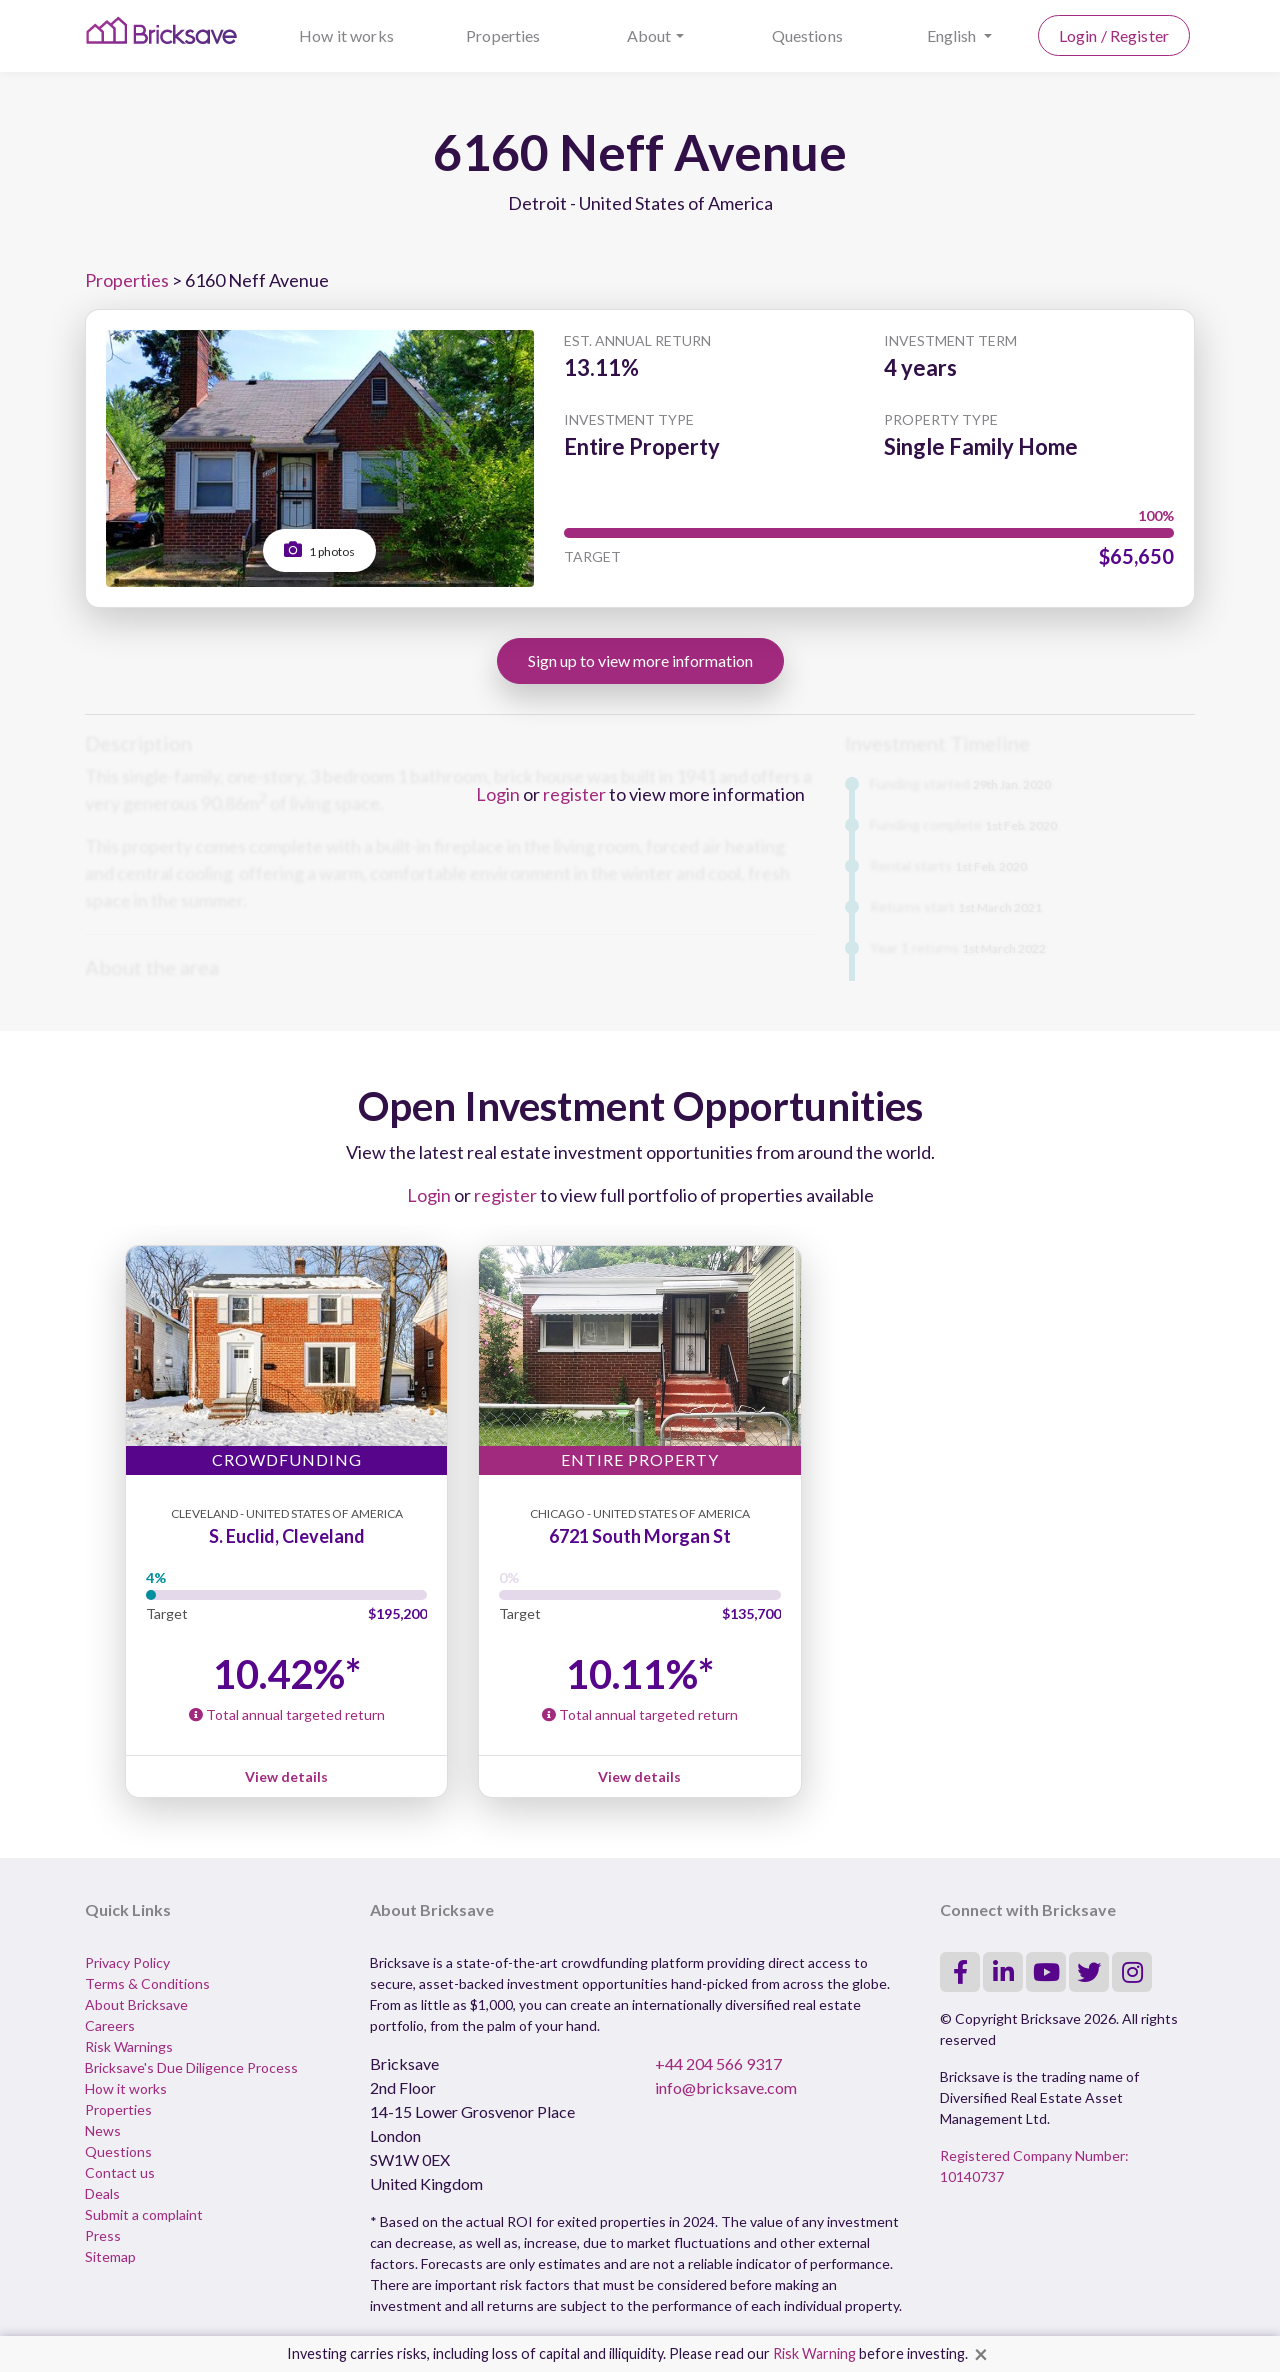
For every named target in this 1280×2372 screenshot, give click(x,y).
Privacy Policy (127, 1962)
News (103, 2130)
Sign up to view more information (640, 660)
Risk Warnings (129, 2046)
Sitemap (110, 2256)
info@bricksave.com (726, 2087)
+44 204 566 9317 (718, 2063)
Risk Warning (814, 2353)
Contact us (120, 2172)
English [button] (953, 35)
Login (498, 794)
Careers (110, 2025)
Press (103, 2235)
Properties (503, 35)
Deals (102, 2193)
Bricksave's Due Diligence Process (191, 2067)
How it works (346, 35)
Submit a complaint (144, 2214)
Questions (807, 35)
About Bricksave (136, 2004)
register (574, 794)
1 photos (319, 549)
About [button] (649, 35)
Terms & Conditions (147, 1983)
